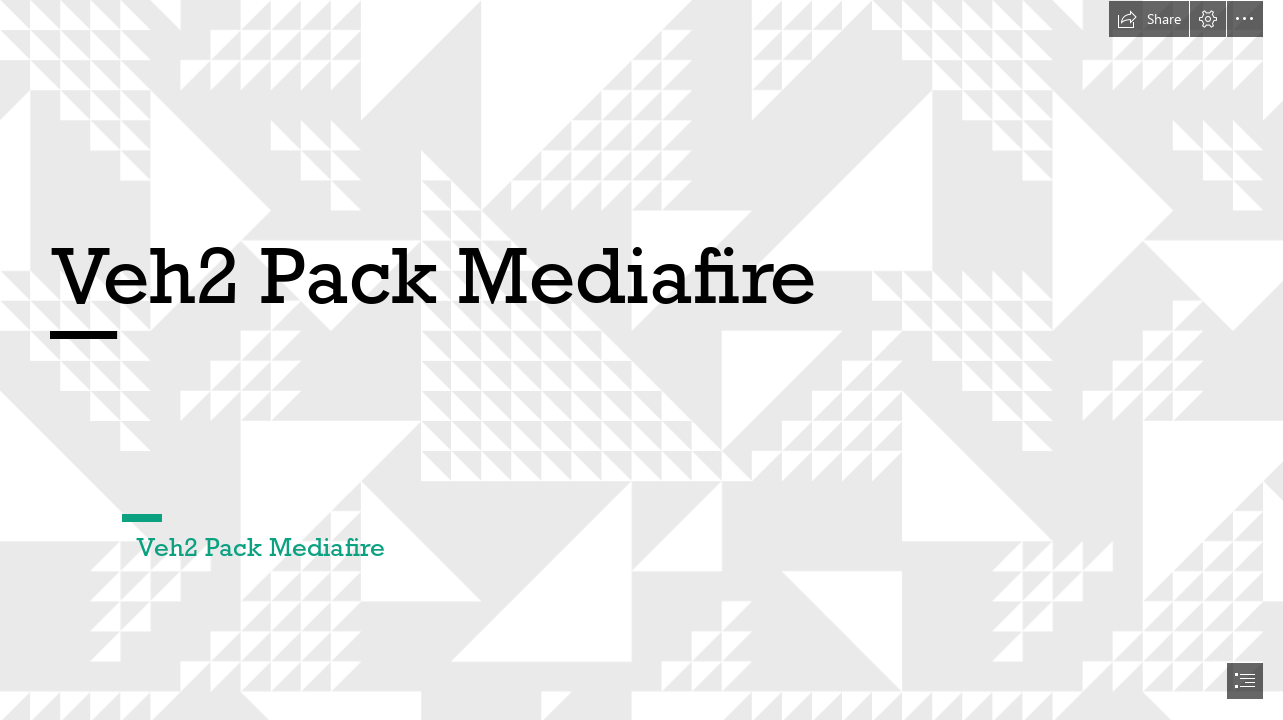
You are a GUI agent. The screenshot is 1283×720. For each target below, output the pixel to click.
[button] (1149, 19)
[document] (641, 360)
